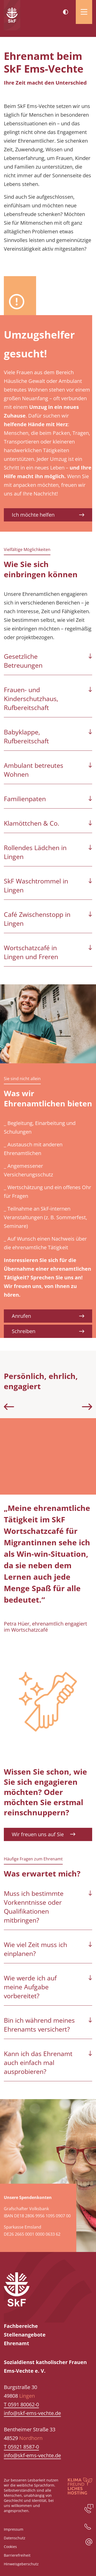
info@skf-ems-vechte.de (32, 2413)
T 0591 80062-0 (21, 2404)
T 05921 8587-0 (21, 2446)
